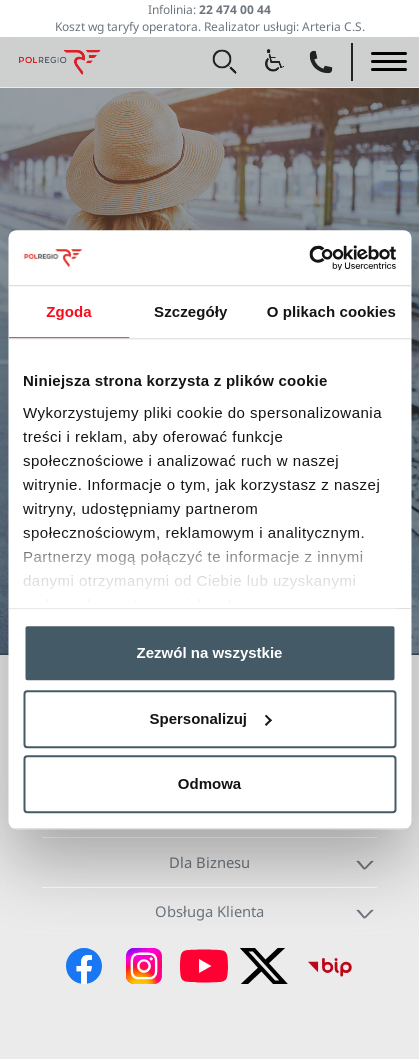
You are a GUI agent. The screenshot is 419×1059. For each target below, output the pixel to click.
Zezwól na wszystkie (210, 652)
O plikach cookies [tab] (331, 311)
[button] (225, 62)
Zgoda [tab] (69, 311)
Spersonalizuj (210, 718)
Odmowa (209, 783)
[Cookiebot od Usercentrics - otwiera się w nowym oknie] (308, 258)
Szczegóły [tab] (190, 311)
